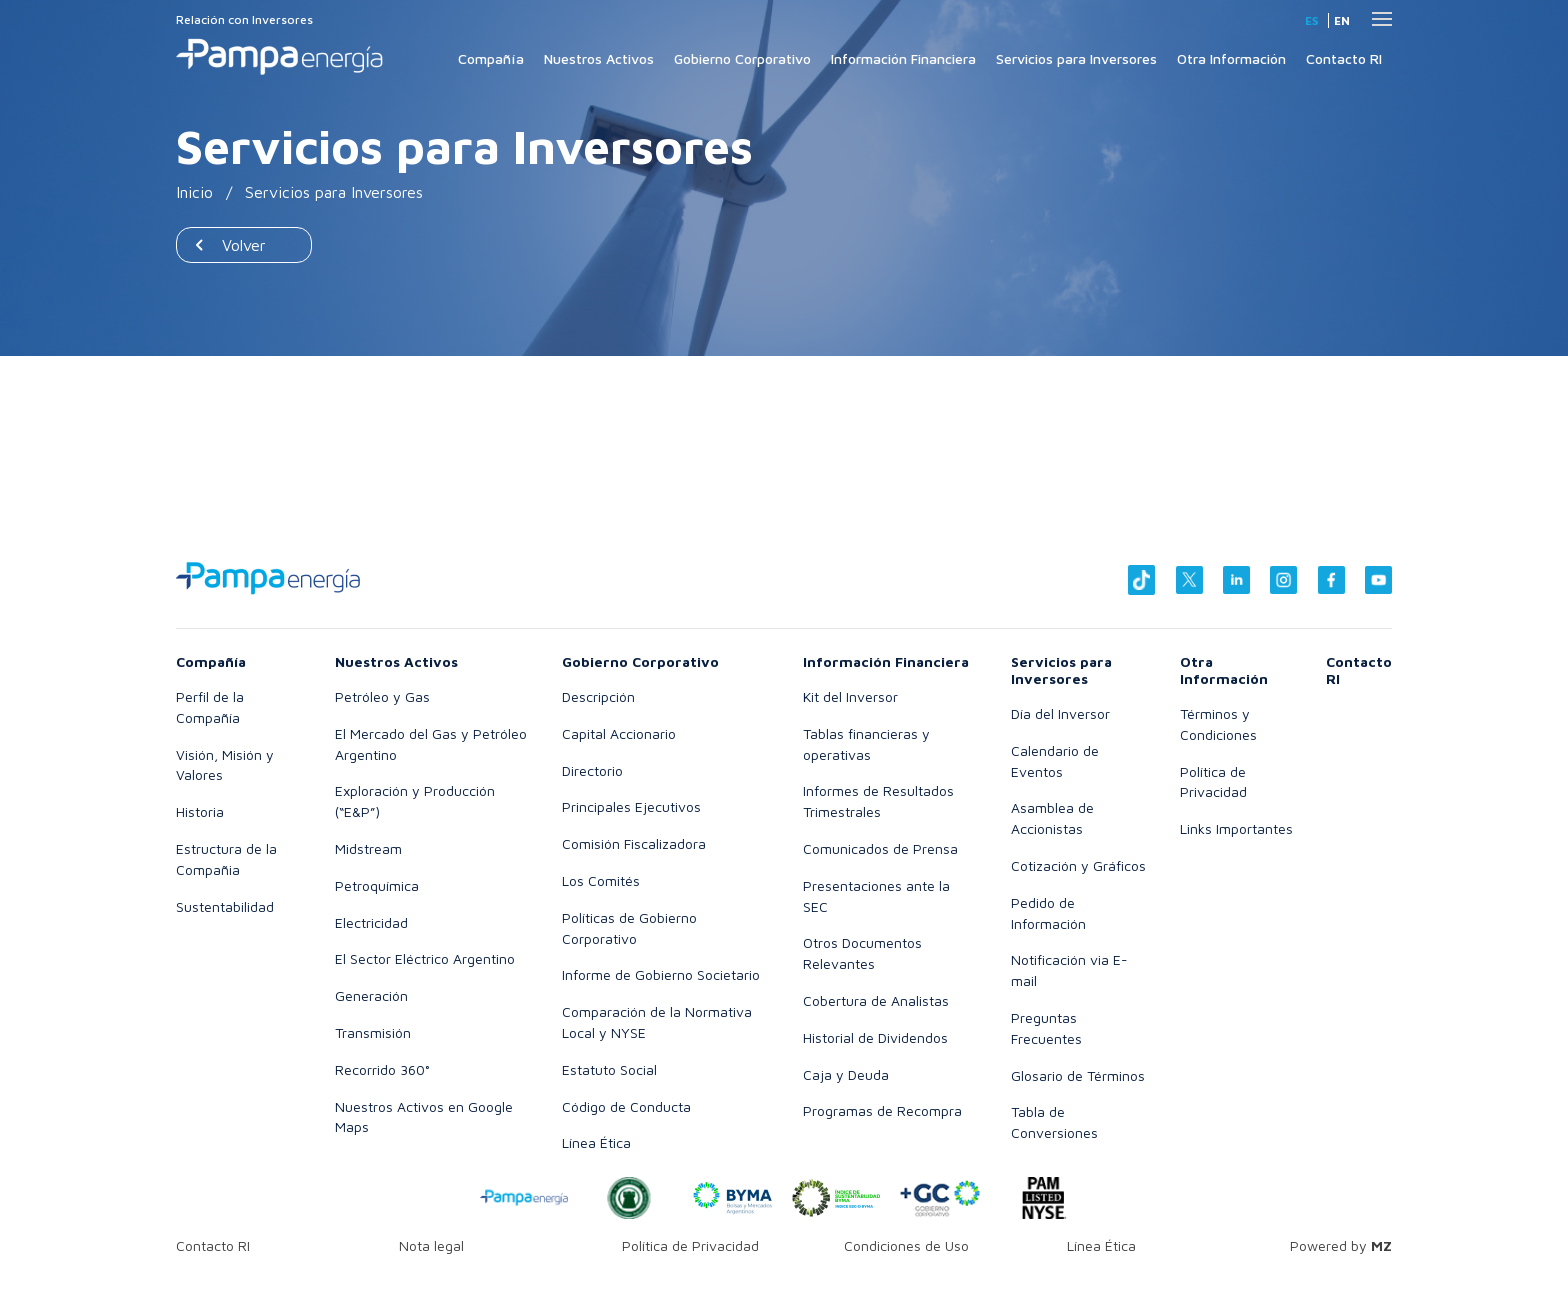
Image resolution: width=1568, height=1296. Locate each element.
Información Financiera (903, 58)
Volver (244, 245)
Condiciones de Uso (906, 1245)
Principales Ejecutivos (631, 806)
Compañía (491, 58)
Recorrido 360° (382, 1069)
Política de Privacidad (690, 1245)
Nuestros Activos (599, 58)
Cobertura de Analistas (876, 1000)
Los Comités (601, 880)
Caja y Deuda (846, 1074)
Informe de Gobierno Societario (661, 974)
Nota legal (431, 1245)
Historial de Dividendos (875, 1037)
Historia (200, 811)
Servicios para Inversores (1076, 58)
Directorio (592, 770)
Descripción (598, 696)
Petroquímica (377, 885)
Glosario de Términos (1078, 1075)
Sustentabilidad (225, 906)
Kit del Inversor (850, 696)
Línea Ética (596, 1142)
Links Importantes (1236, 828)
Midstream (368, 848)
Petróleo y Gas (382, 696)
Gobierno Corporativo (742, 58)
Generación (371, 995)
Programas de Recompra (882, 1110)
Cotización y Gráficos (1078, 865)
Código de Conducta (626, 1106)
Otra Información (1231, 58)
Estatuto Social (609, 1069)
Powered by (1341, 1245)
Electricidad (371, 922)
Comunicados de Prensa (880, 848)
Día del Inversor (1060, 713)
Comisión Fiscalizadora (634, 843)
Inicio (194, 192)
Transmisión (373, 1032)
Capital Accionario (619, 733)
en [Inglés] (1342, 20)
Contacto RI (1344, 58)
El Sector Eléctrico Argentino (425, 958)
